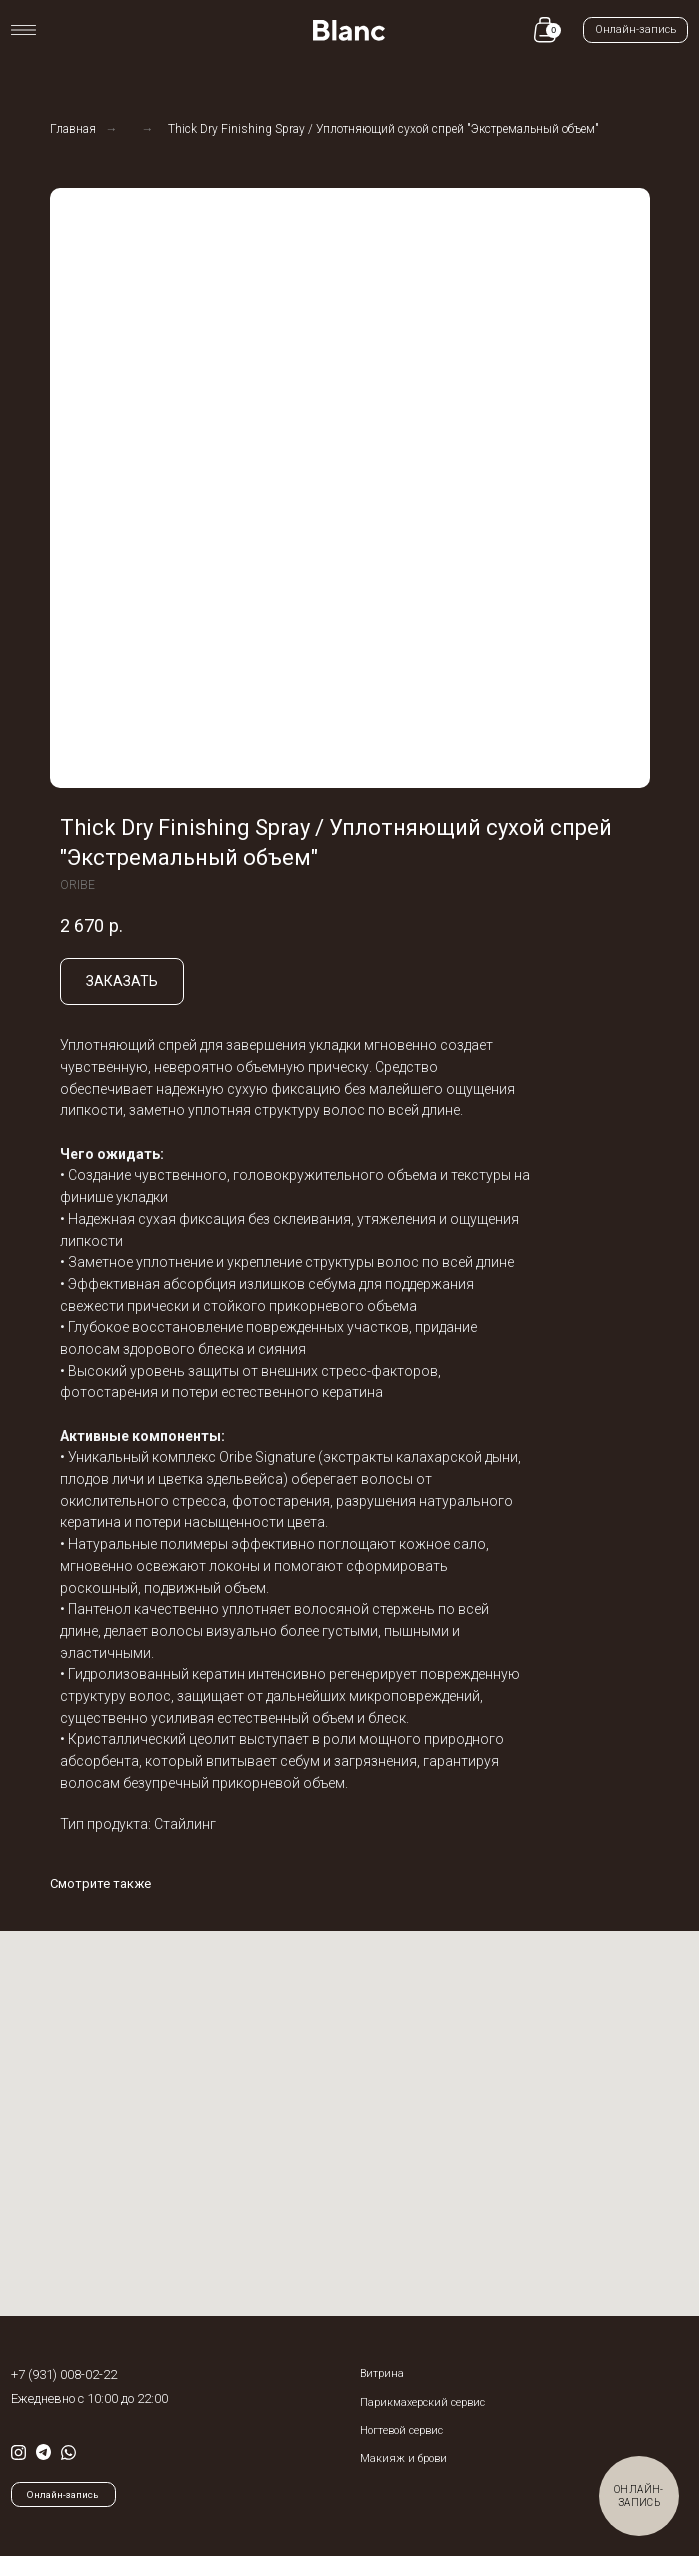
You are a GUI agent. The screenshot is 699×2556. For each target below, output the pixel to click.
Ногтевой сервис (401, 2430)
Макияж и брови (403, 2458)
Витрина (382, 2373)
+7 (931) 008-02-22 (64, 2374)
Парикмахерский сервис (422, 2402)
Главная (73, 129)
